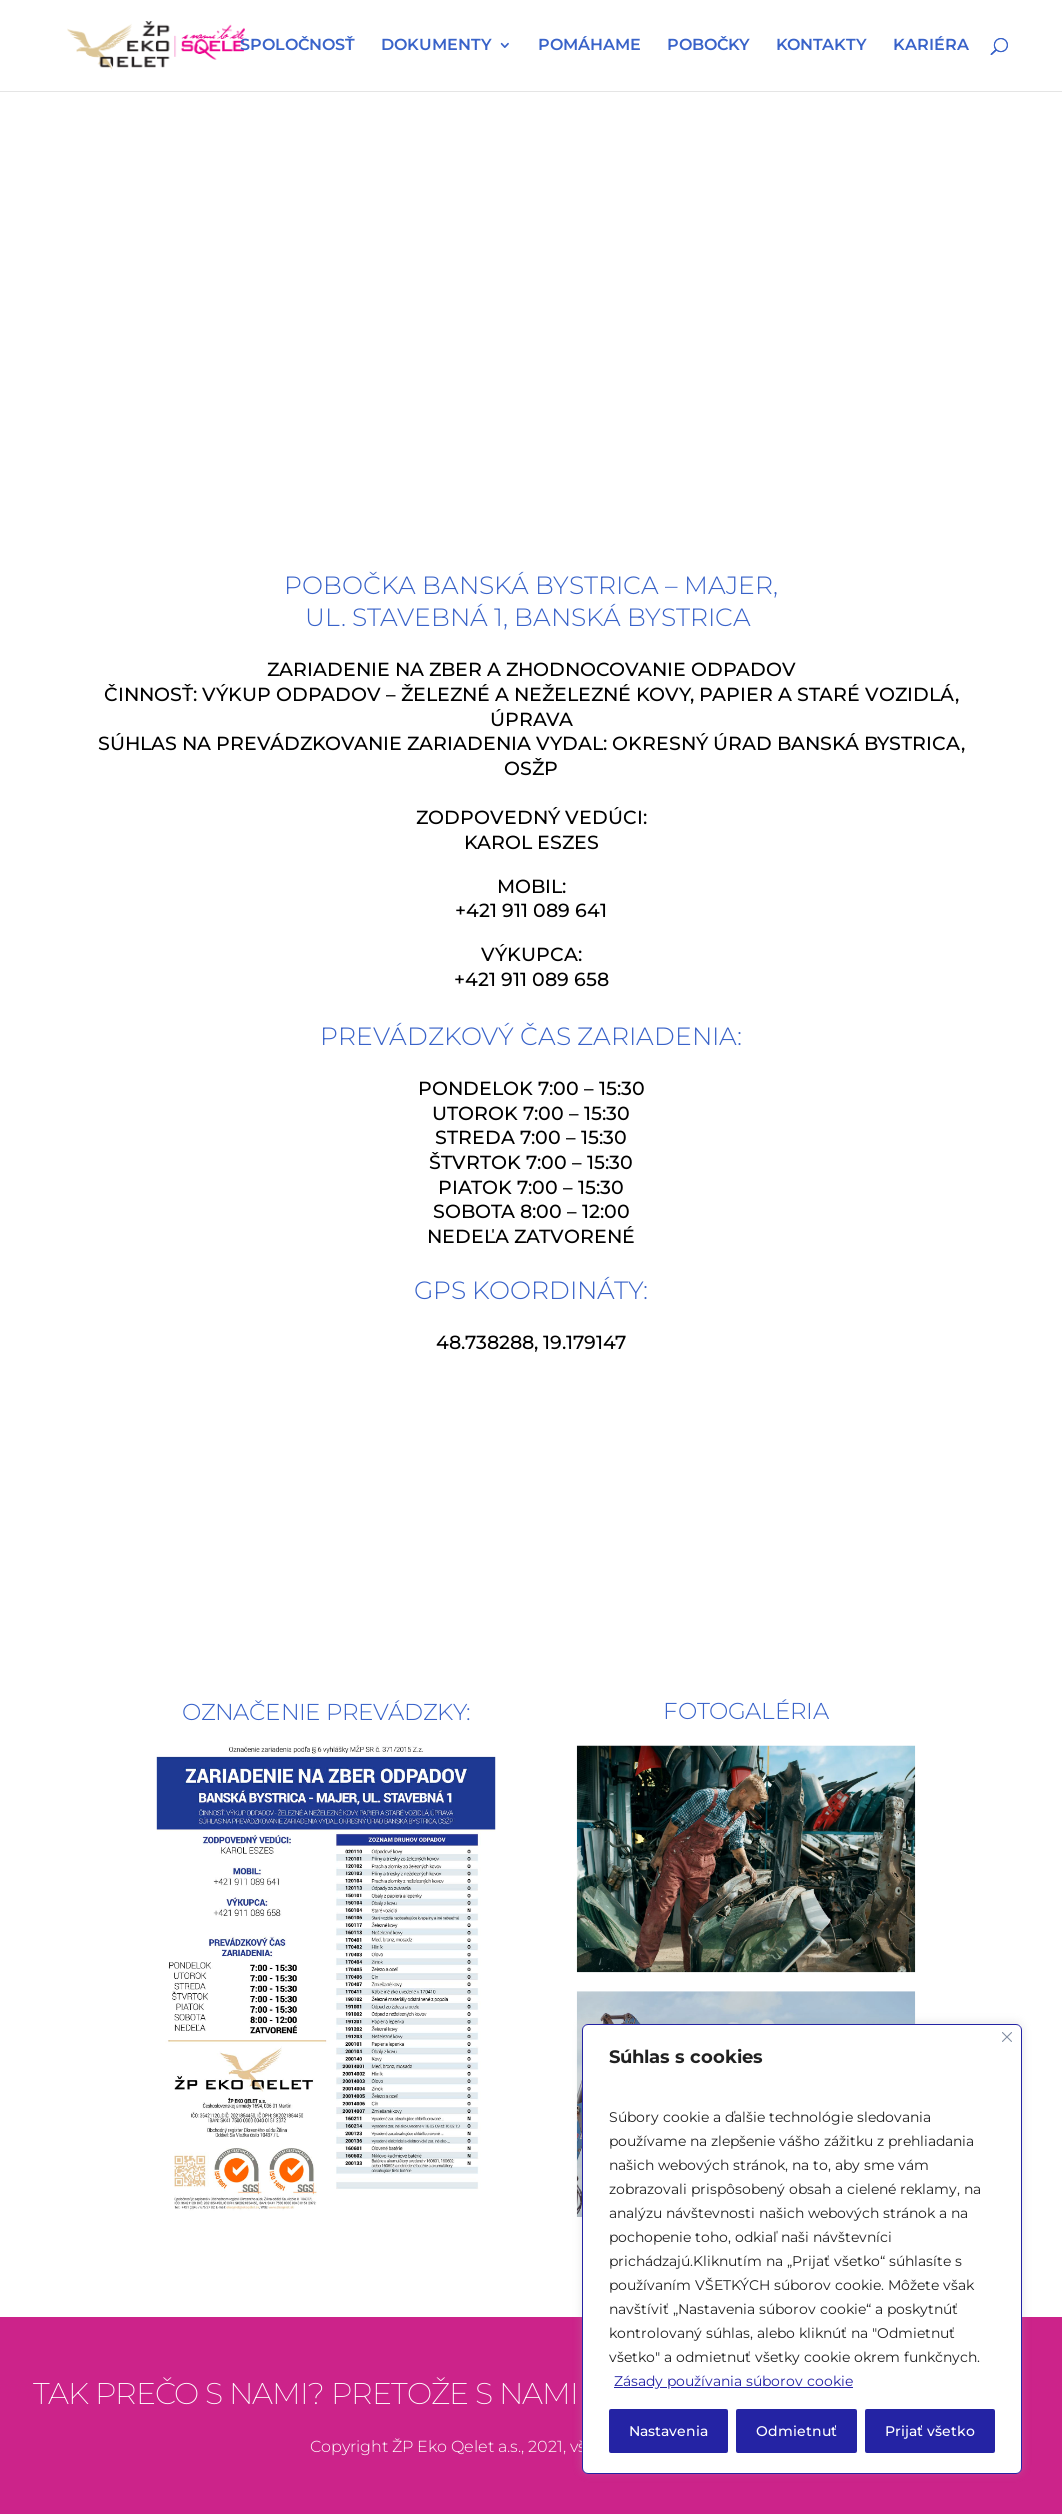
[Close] (1007, 2037)
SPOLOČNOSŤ (297, 47)
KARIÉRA (931, 47)
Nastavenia (668, 2431)
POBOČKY (708, 47)
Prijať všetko (930, 2431)
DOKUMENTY (436, 47)
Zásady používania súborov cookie (733, 2381)
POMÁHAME (589, 47)
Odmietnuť (796, 2431)
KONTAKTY (821, 47)
